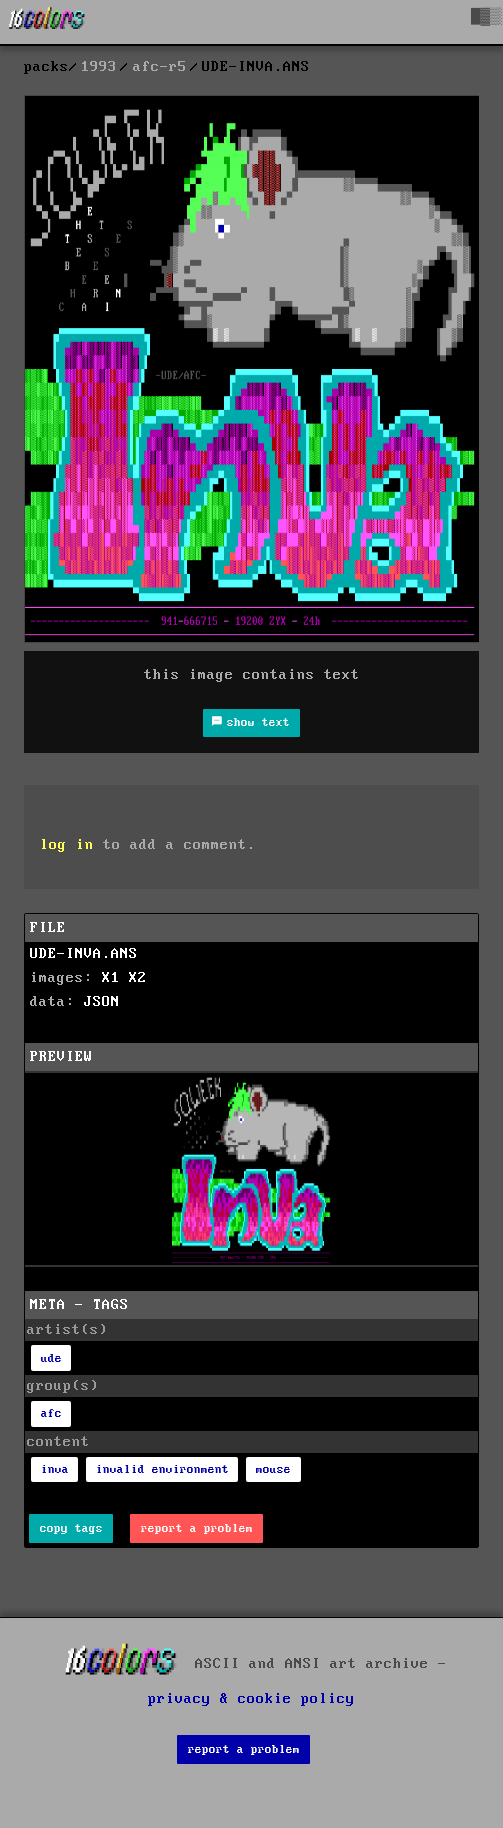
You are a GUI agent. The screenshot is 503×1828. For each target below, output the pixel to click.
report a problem (197, 1528)
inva (55, 1469)
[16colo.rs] (47, 22)
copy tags (71, 1528)
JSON (102, 1002)
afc (51, 1413)
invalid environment (162, 1469)
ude (51, 1358)
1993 (99, 67)
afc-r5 (160, 67)
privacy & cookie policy (251, 1699)
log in (67, 845)
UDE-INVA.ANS (84, 954)
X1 (111, 978)
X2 (138, 978)
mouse (273, 1469)
